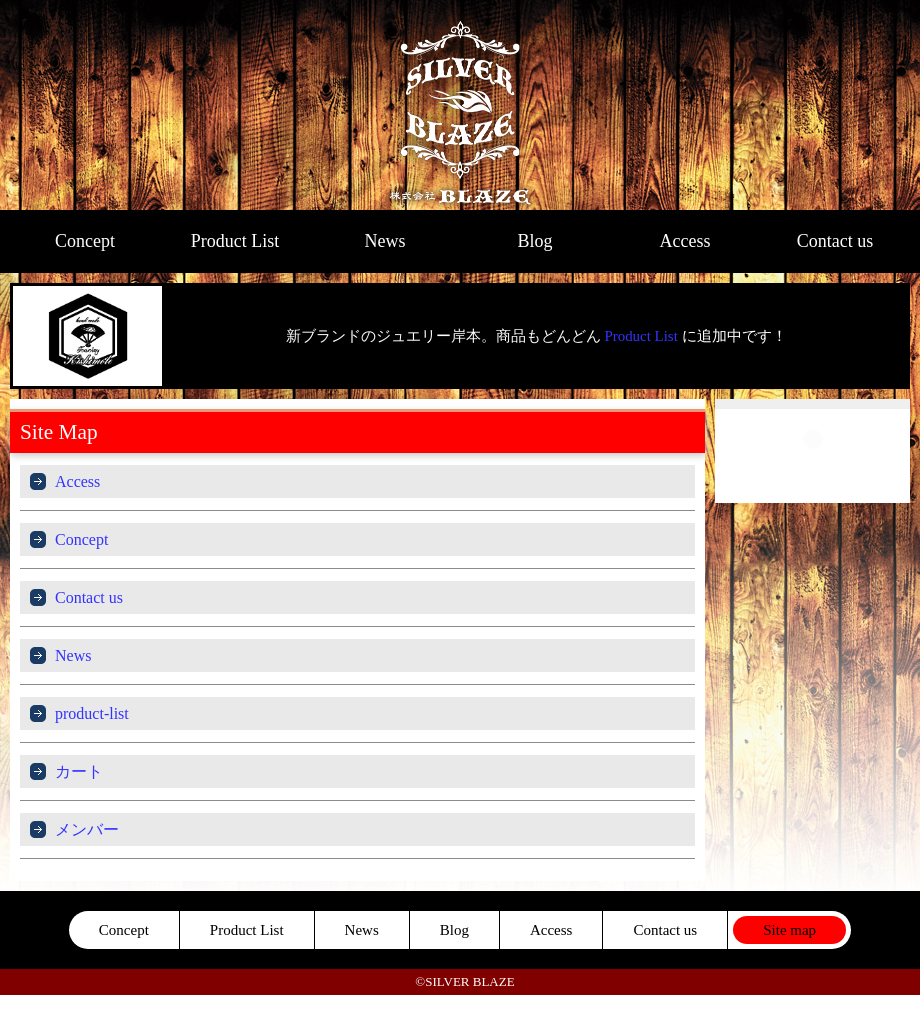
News (385, 241)
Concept (85, 241)
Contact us (835, 241)
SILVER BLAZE (460, 105)
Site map (789, 930)
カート (79, 771)
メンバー (87, 829)
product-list (92, 713)
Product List (235, 241)
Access (685, 241)
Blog (534, 241)
